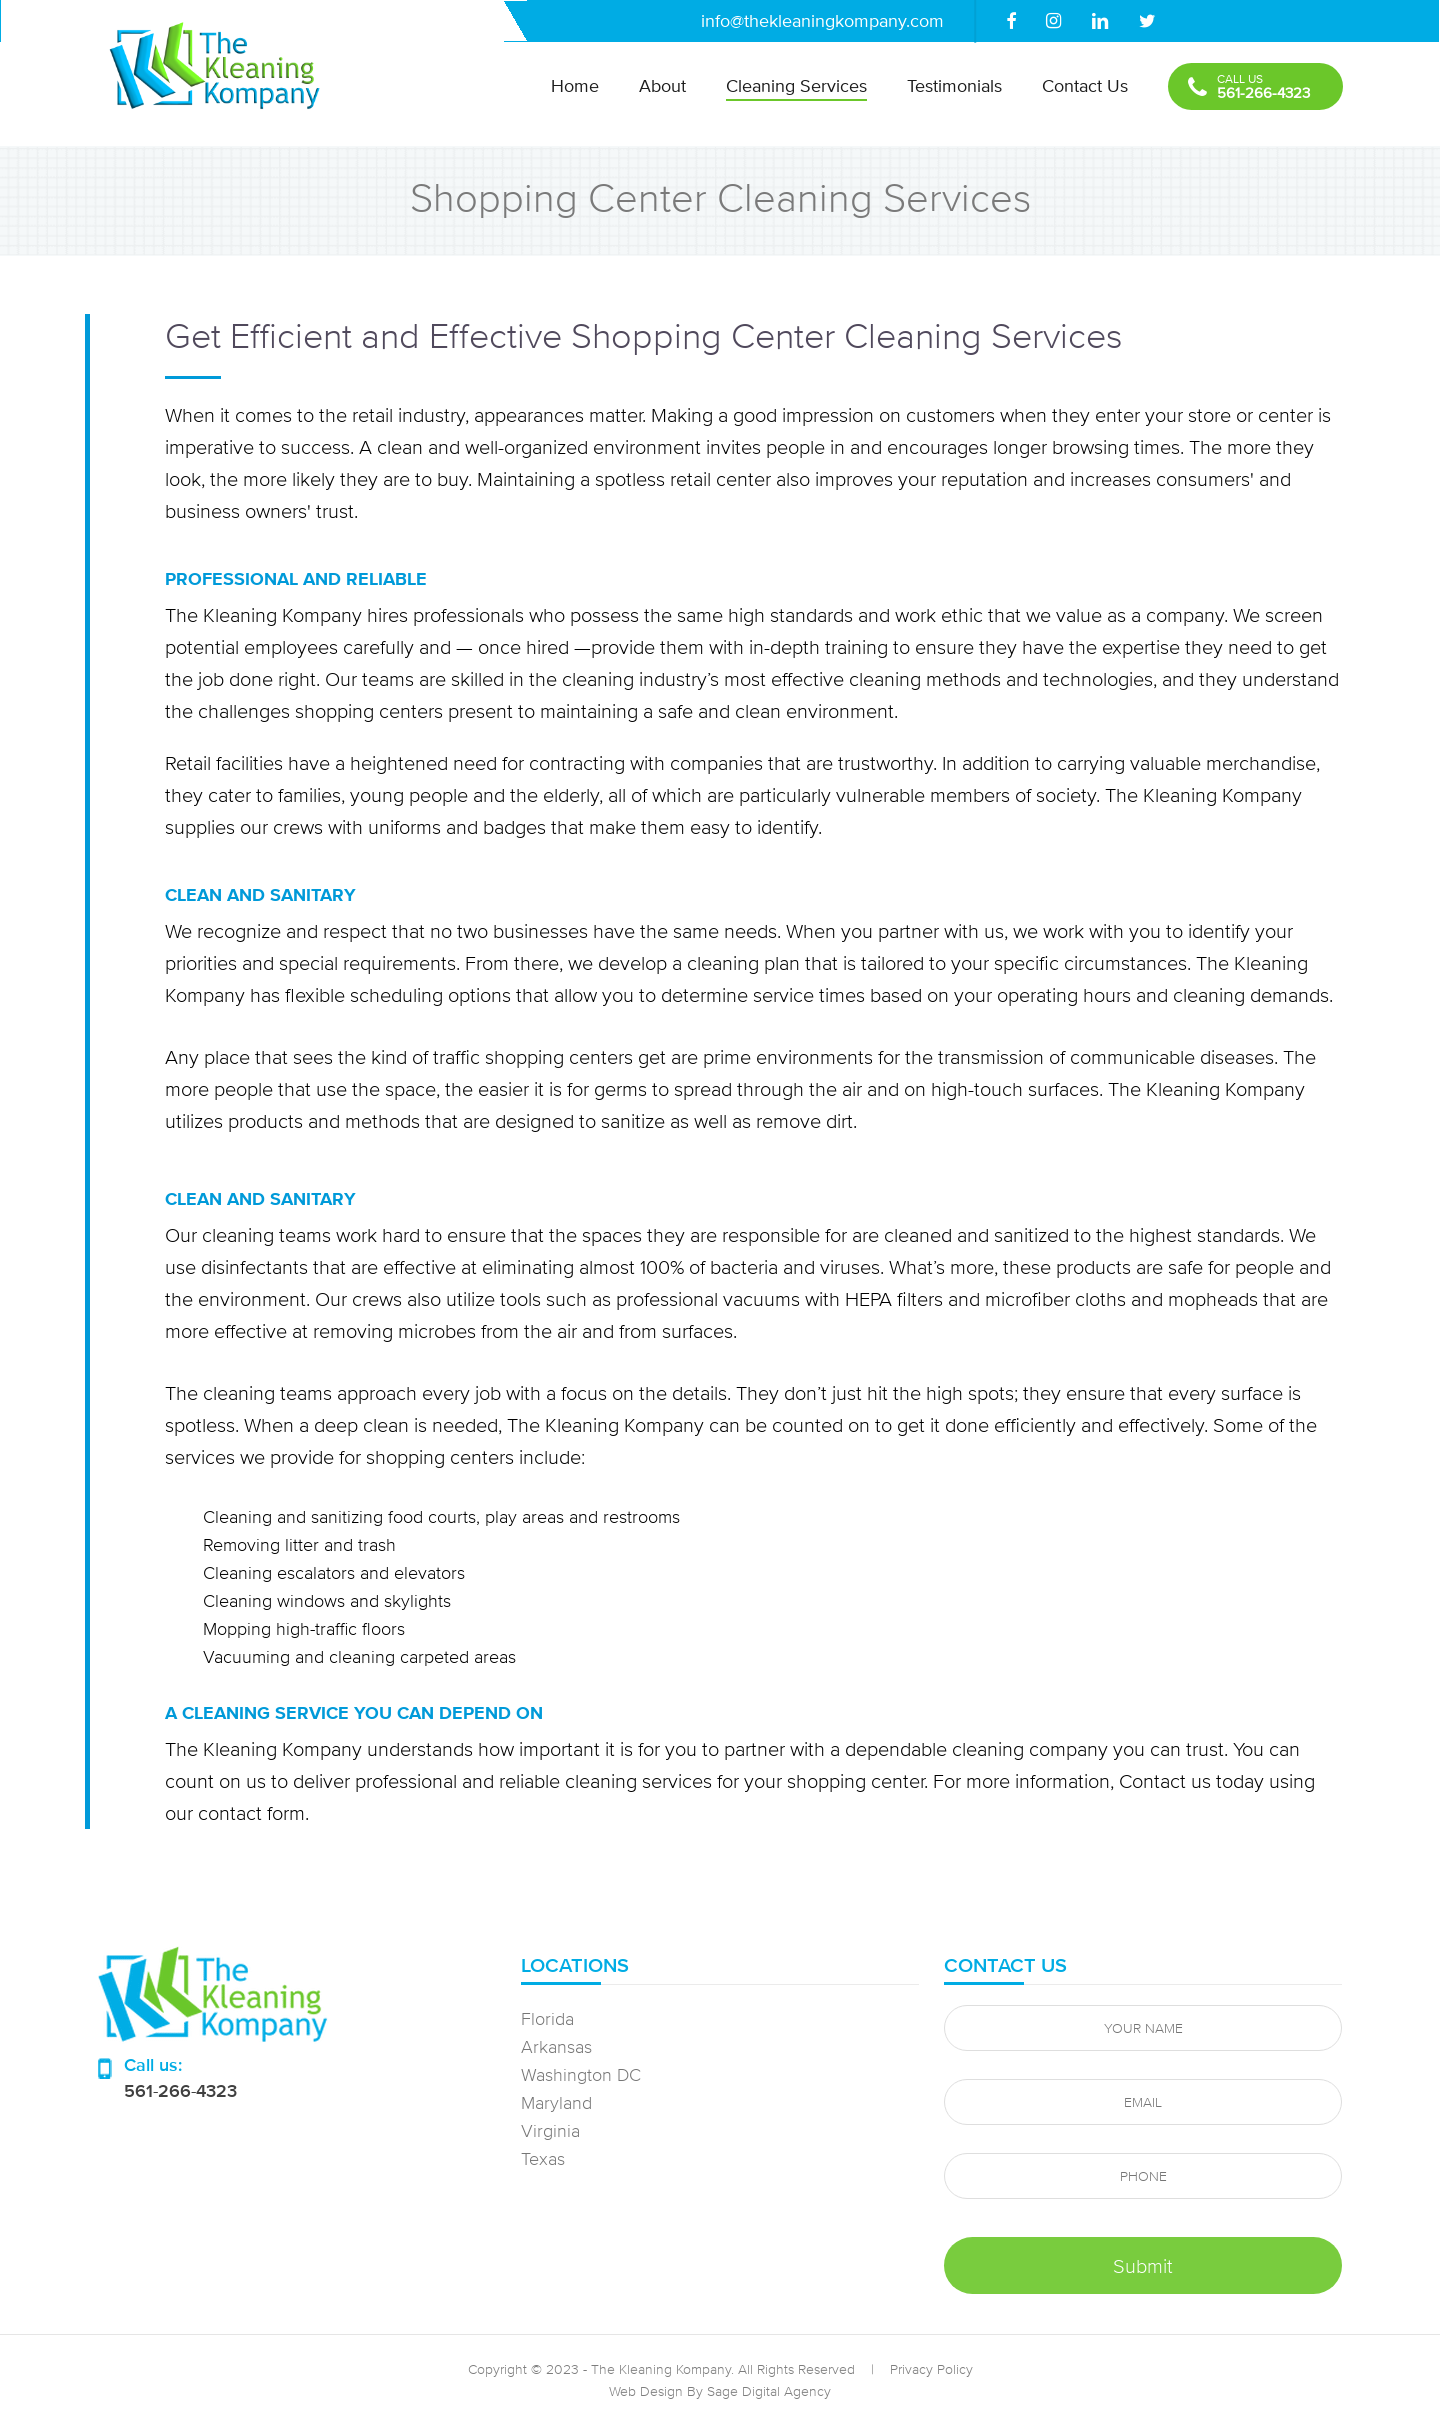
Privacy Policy (931, 2369)
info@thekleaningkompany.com (822, 20)
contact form (251, 1812)
